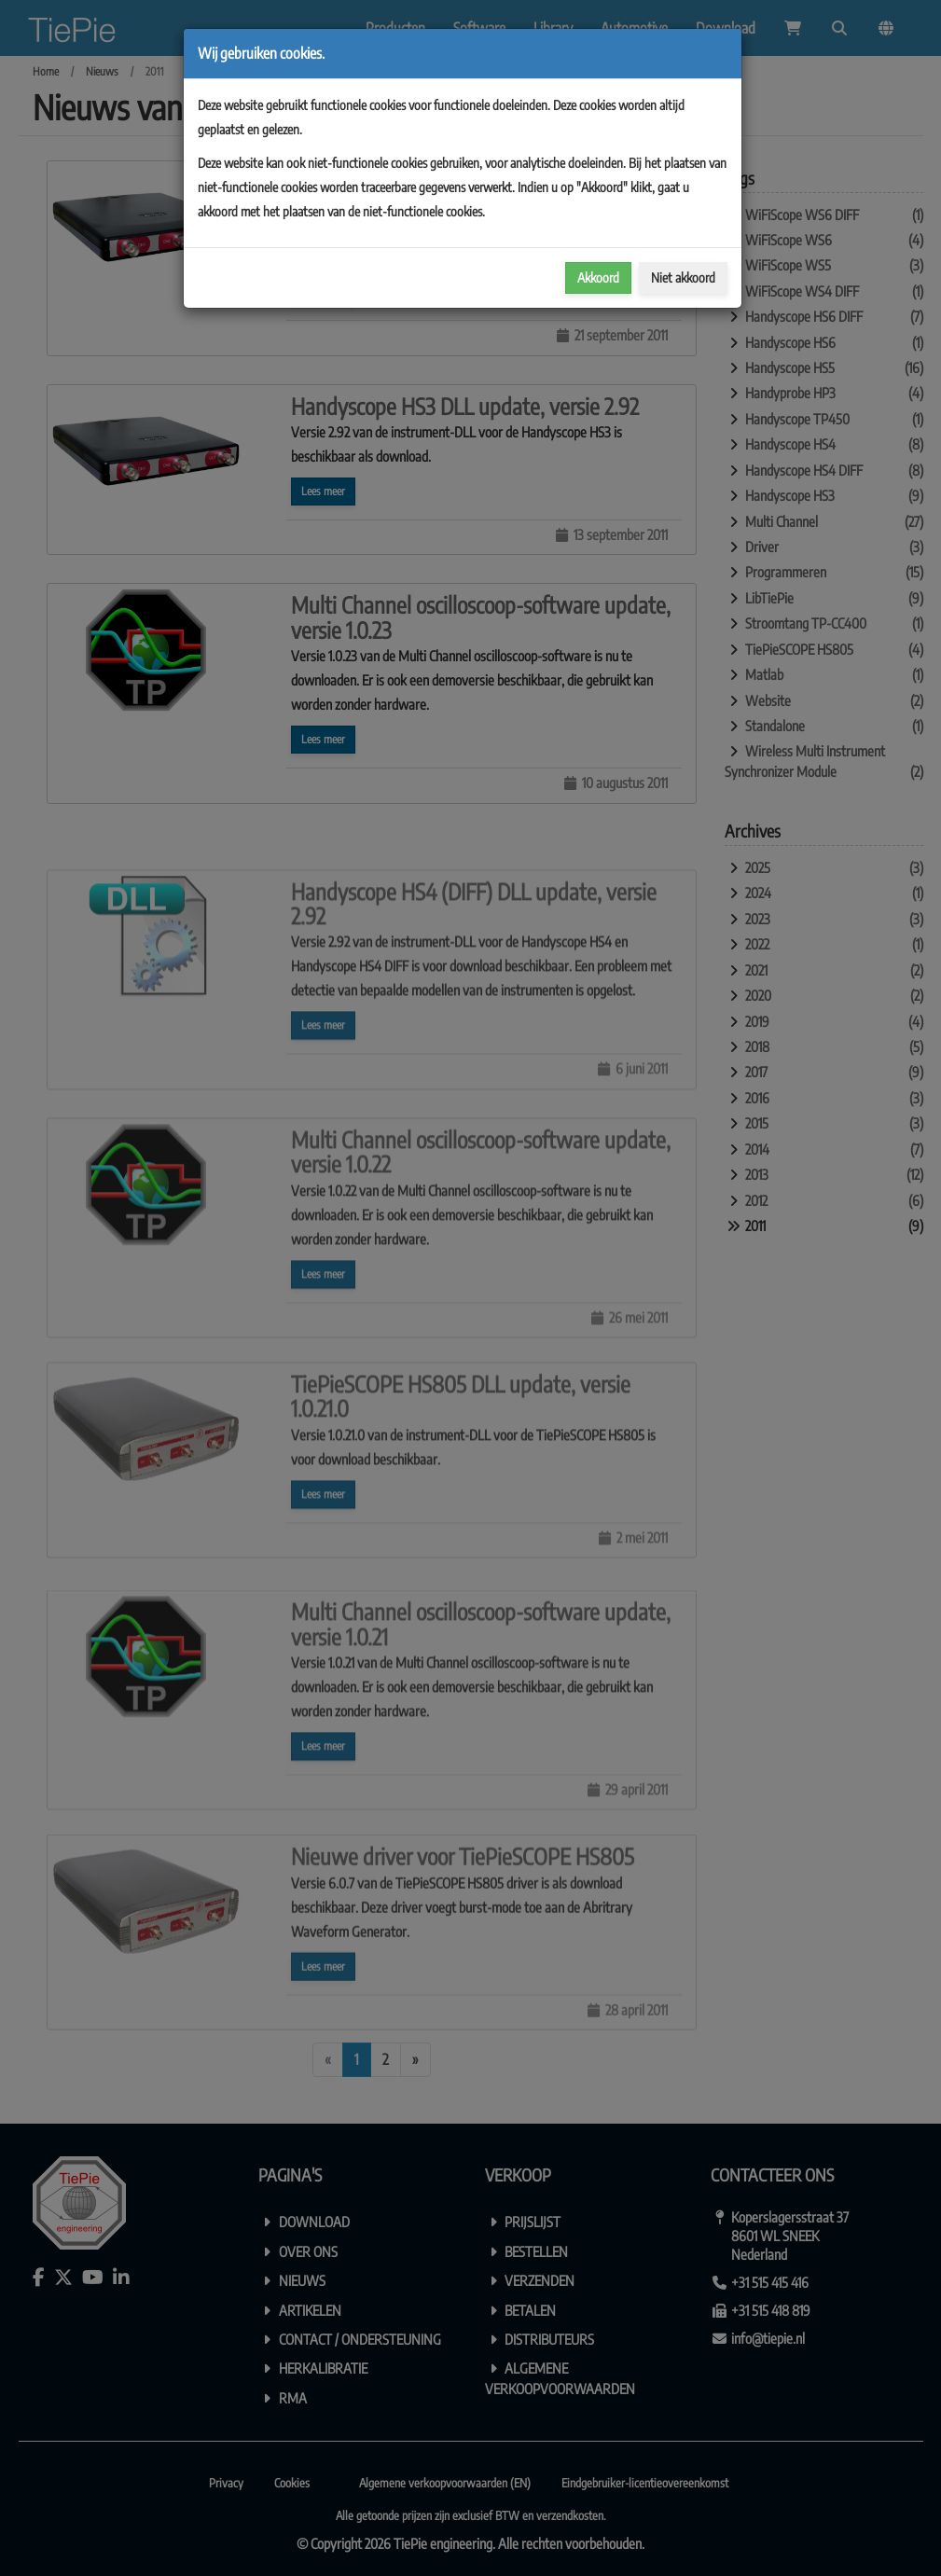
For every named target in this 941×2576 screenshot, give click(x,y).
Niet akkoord (683, 277)
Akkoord (598, 277)
